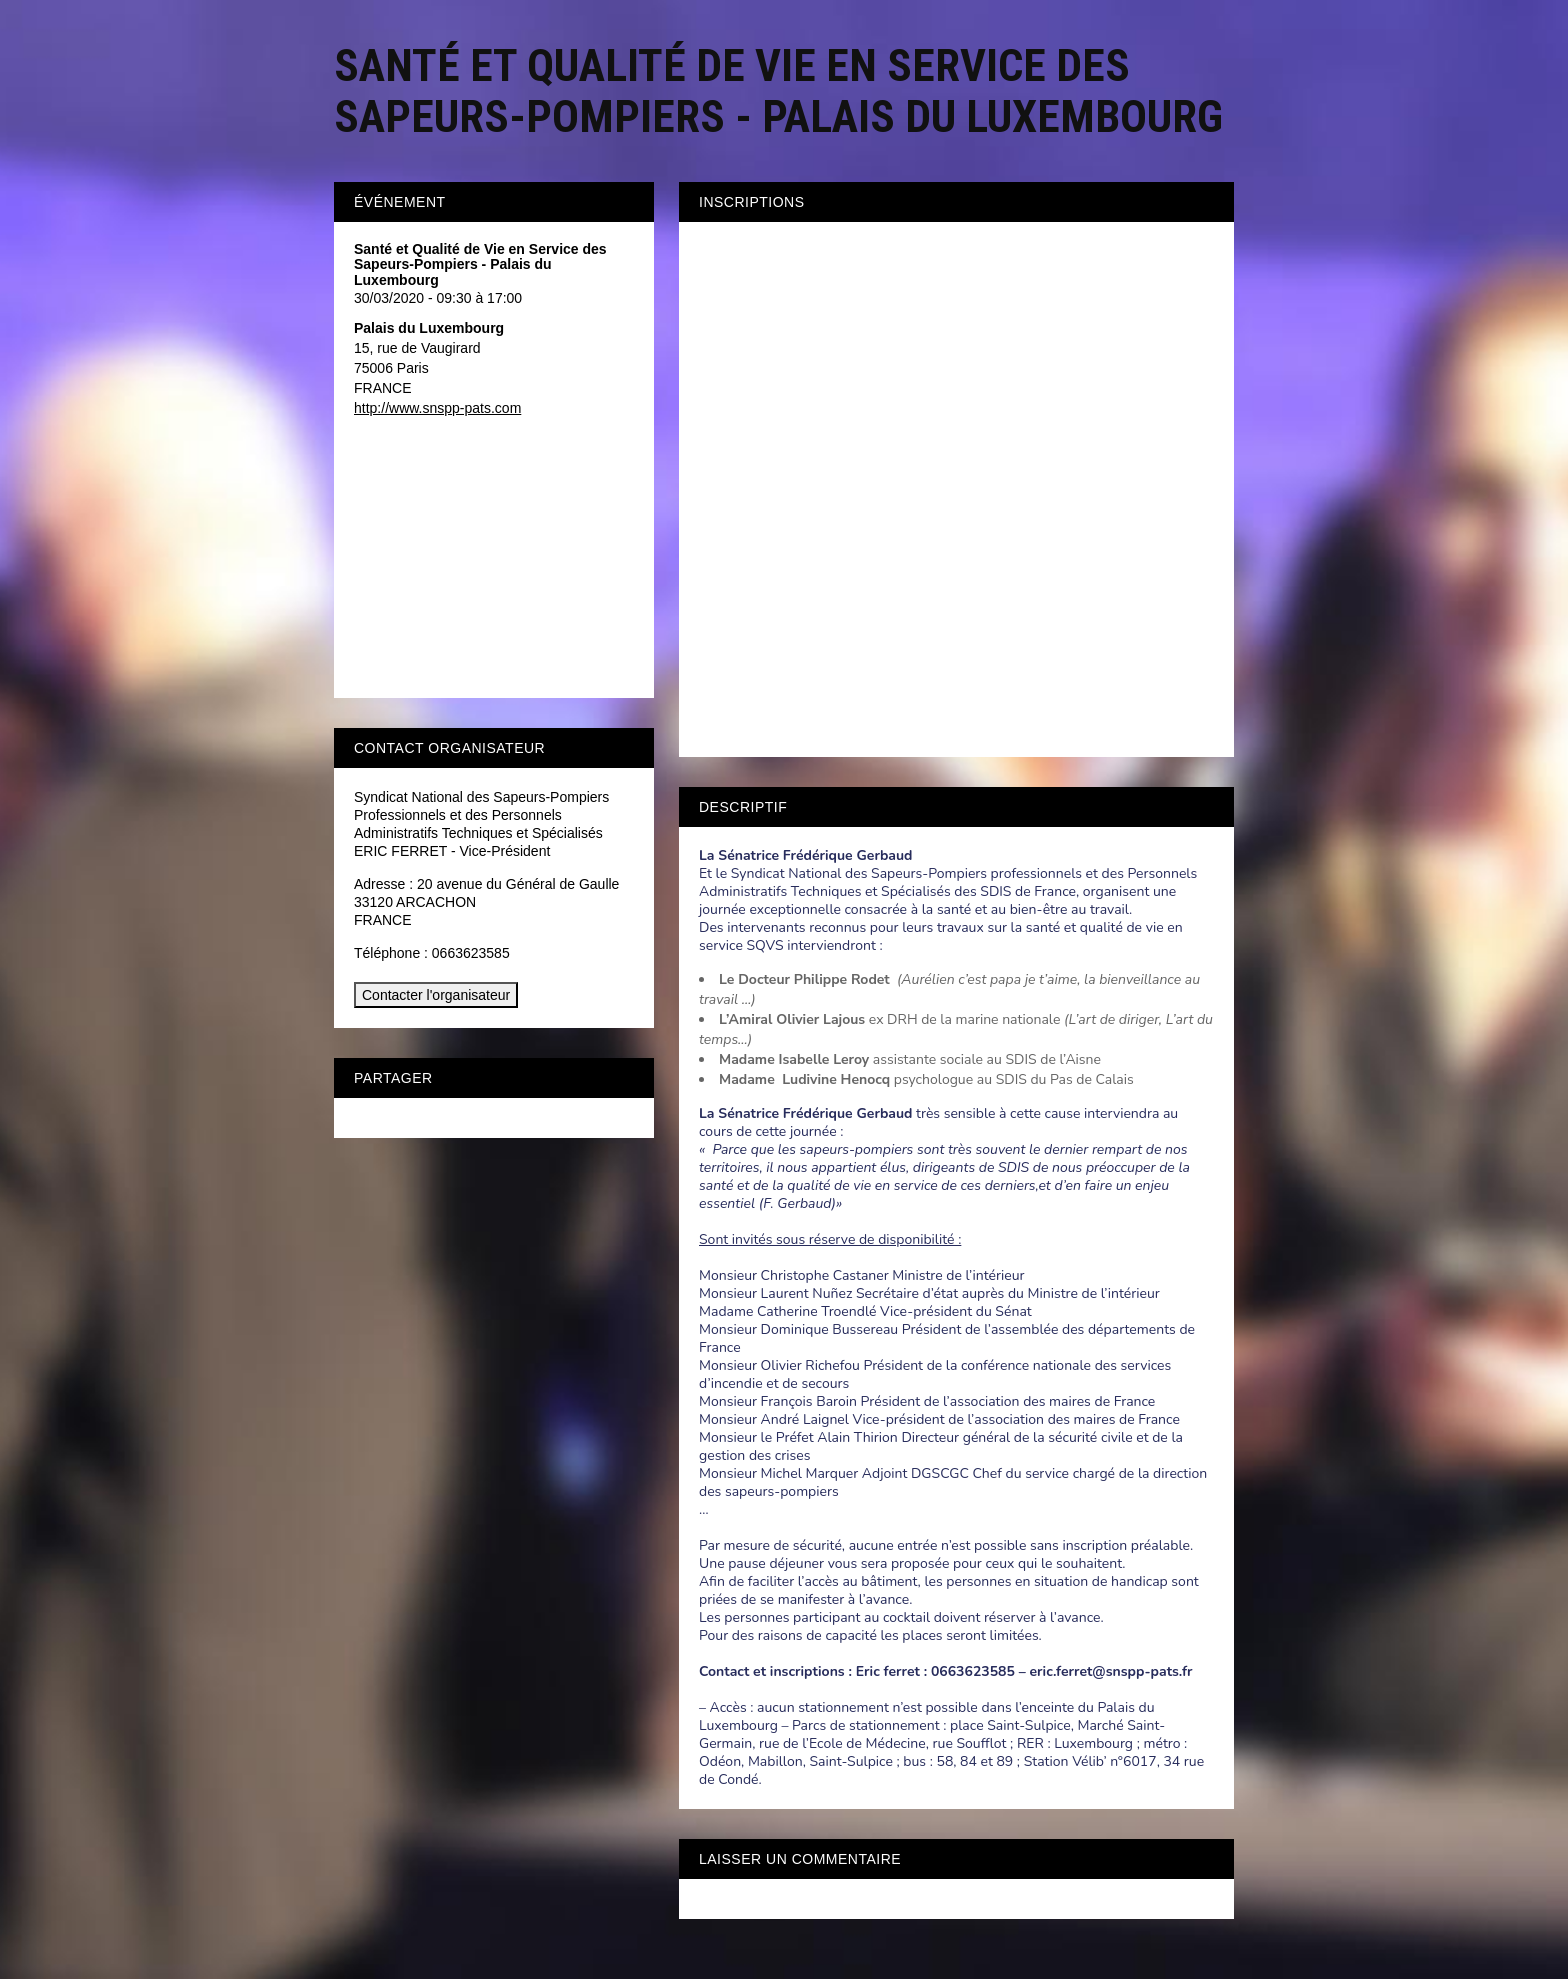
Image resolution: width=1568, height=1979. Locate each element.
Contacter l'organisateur (436, 995)
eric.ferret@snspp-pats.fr (1110, 1671)
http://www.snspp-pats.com (437, 408)
